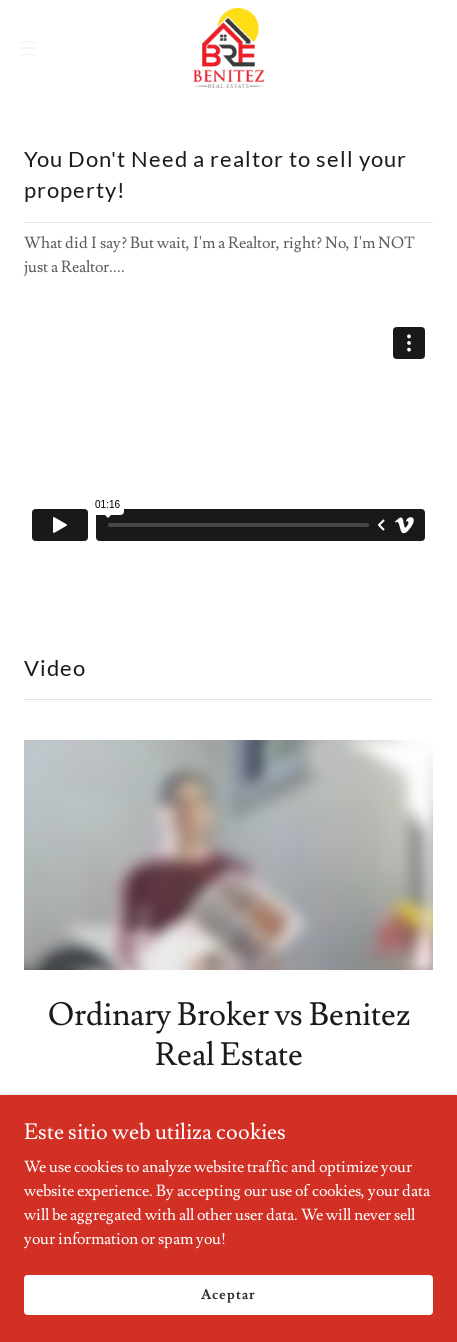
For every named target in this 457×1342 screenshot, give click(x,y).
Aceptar (228, 1294)
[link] (228, 48)
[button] (41, 48)
